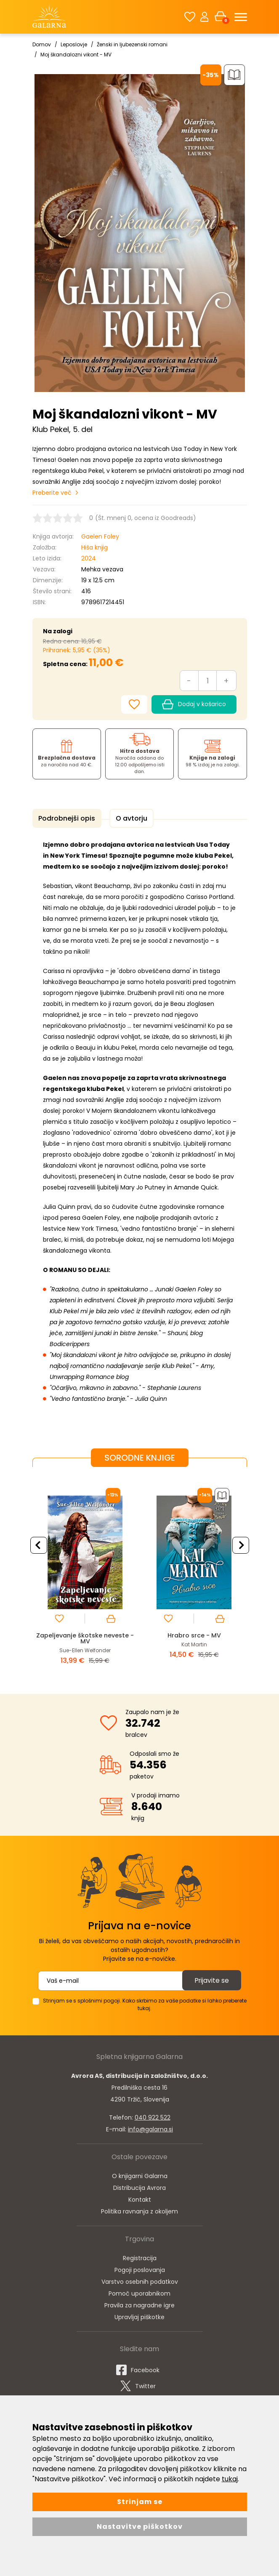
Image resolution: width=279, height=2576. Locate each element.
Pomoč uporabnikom (139, 2292)
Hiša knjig (94, 547)
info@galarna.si (150, 2128)
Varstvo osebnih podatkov (139, 2280)
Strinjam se (139, 2502)
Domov (41, 44)
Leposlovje (74, 44)
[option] (85, 1573)
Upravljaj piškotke (139, 2316)
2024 (88, 558)
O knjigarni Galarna (139, 2175)
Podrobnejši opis (65, 818)
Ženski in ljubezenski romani (132, 44)
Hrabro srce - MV (194, 1633)
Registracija (140, 2257)
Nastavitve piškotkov (140, 2526)
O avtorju (128, 818)
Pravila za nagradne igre (139, 2304)
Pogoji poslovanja (139, 2268)
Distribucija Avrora (139, 2186)
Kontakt (139, 2198)
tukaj (230, 2479)
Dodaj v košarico (194, 704)
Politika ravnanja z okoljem (139, 2210)
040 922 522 (152, 2116)
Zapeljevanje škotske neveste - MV (85, 1636)
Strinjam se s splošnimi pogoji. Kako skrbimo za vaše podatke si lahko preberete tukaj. (145, 2003)
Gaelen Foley (100, 536)
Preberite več (52, 492)
